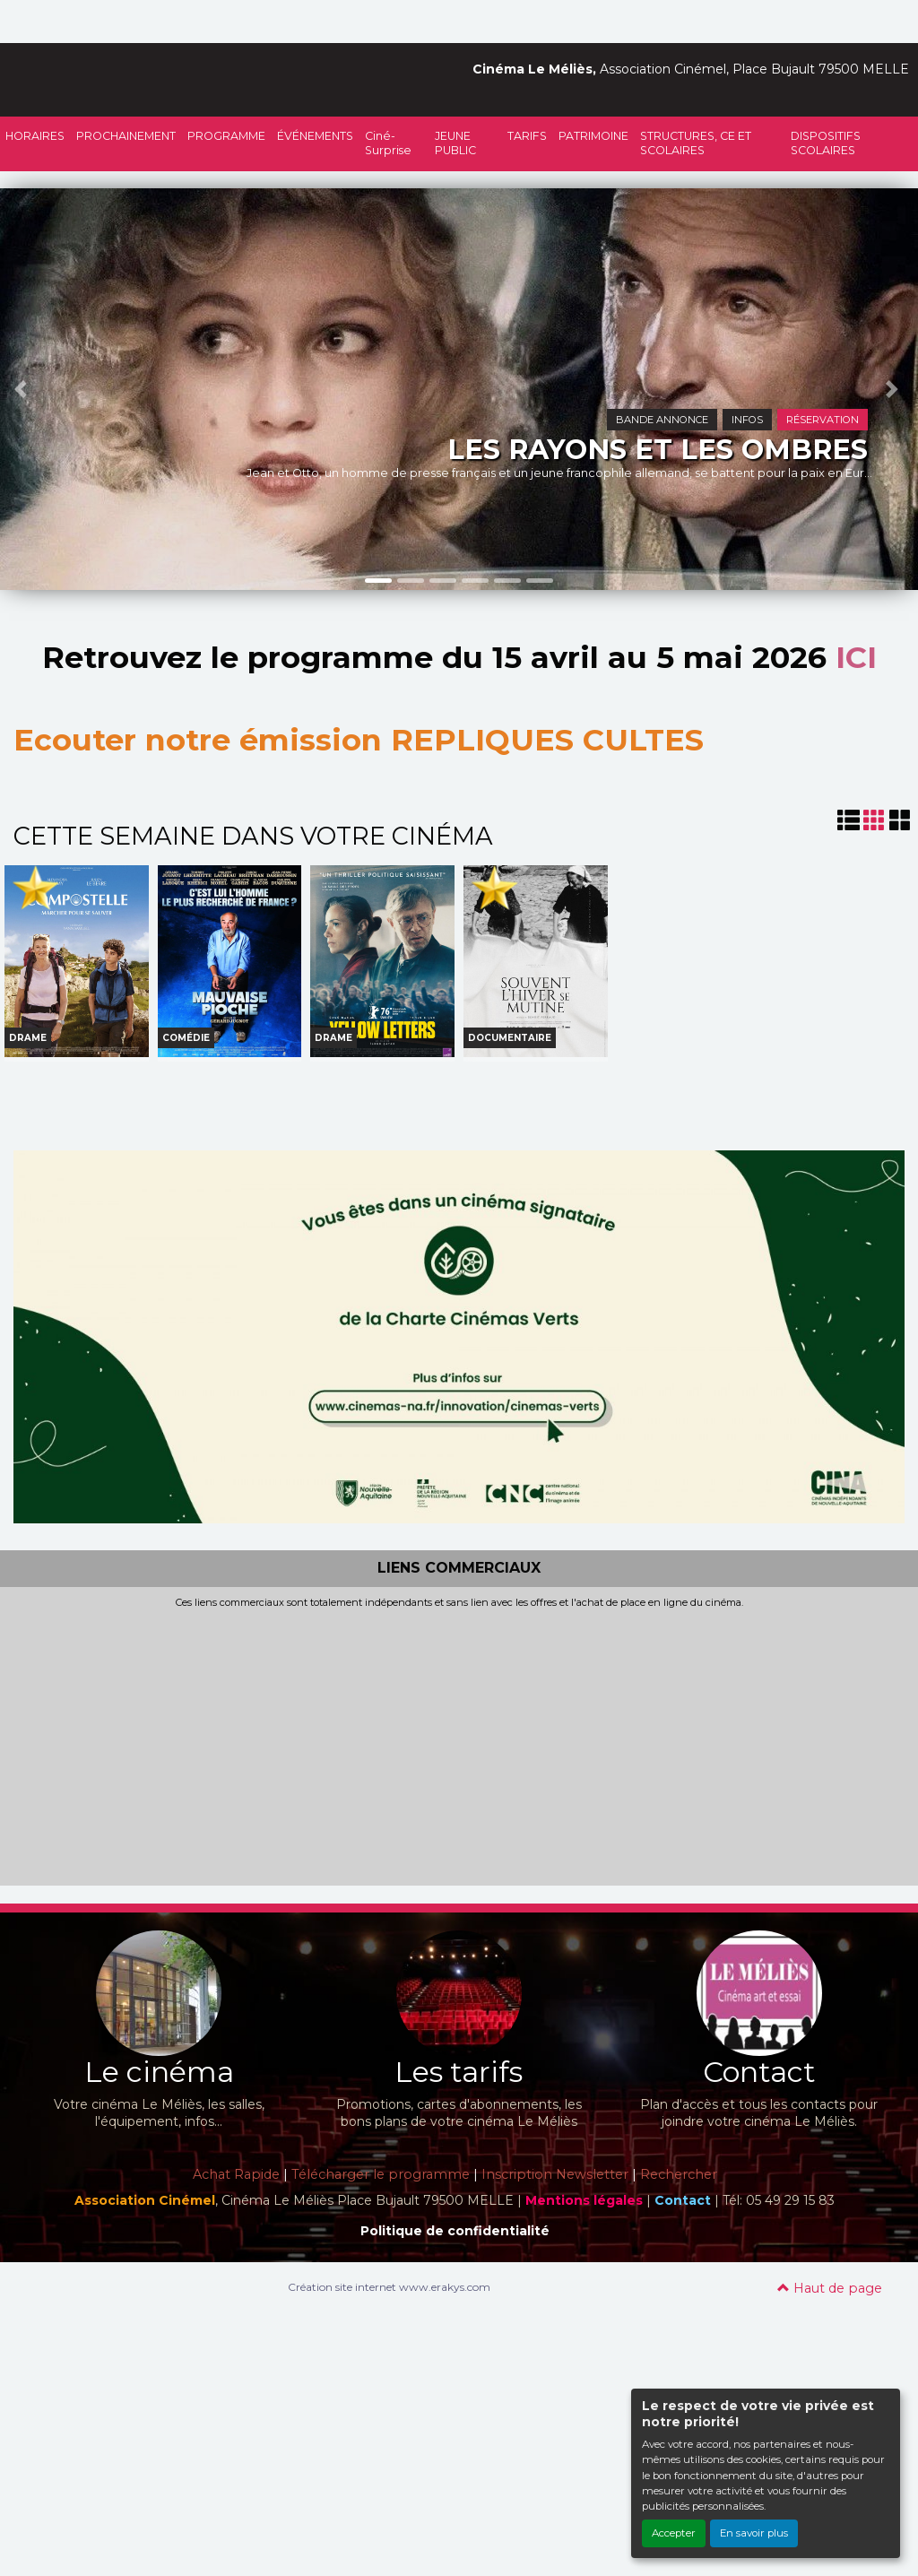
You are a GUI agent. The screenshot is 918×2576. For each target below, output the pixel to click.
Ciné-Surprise (388, 143)
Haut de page (829, 2288)
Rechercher (678, 2174)
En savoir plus (754, 2533)
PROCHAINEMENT (126, 136)
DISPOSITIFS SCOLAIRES (826, 143)
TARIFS (527, 136)
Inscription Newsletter (554, 2174)
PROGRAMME (226, 136)
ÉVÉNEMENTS (315, 136)
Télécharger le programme (380, 2174)
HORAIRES (35, 136)
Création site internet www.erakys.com (389, 2287)
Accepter (674, 2533)
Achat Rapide (236, 2174)
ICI (856, 656)
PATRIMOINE (593, 136)
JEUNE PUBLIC (455, 143)
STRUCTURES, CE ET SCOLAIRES (695, 143)
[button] (23, 389)
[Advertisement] (459, 1743)
